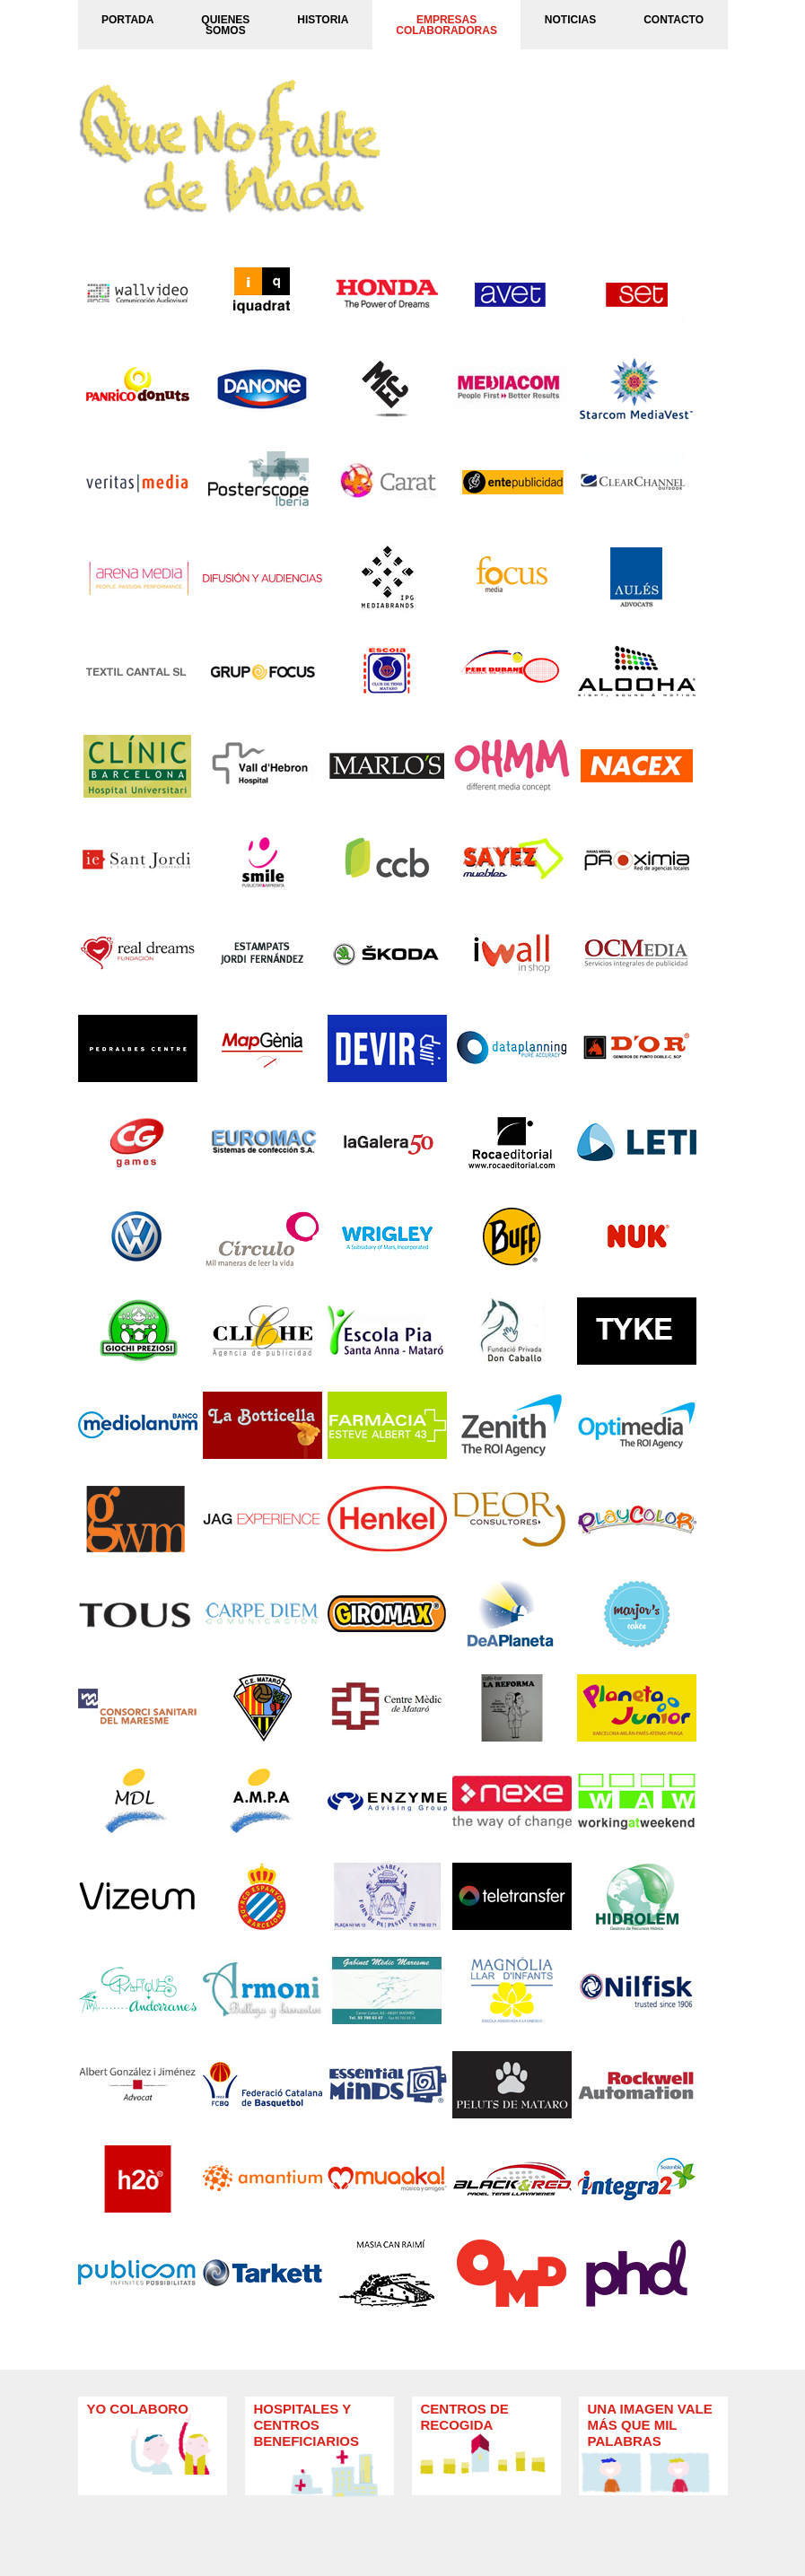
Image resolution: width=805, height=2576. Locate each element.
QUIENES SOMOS (225, 25)
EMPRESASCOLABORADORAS (446, 25)
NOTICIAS (570, 19)
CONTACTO (673, 19)
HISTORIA (322, 19)
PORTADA (127, 19)
